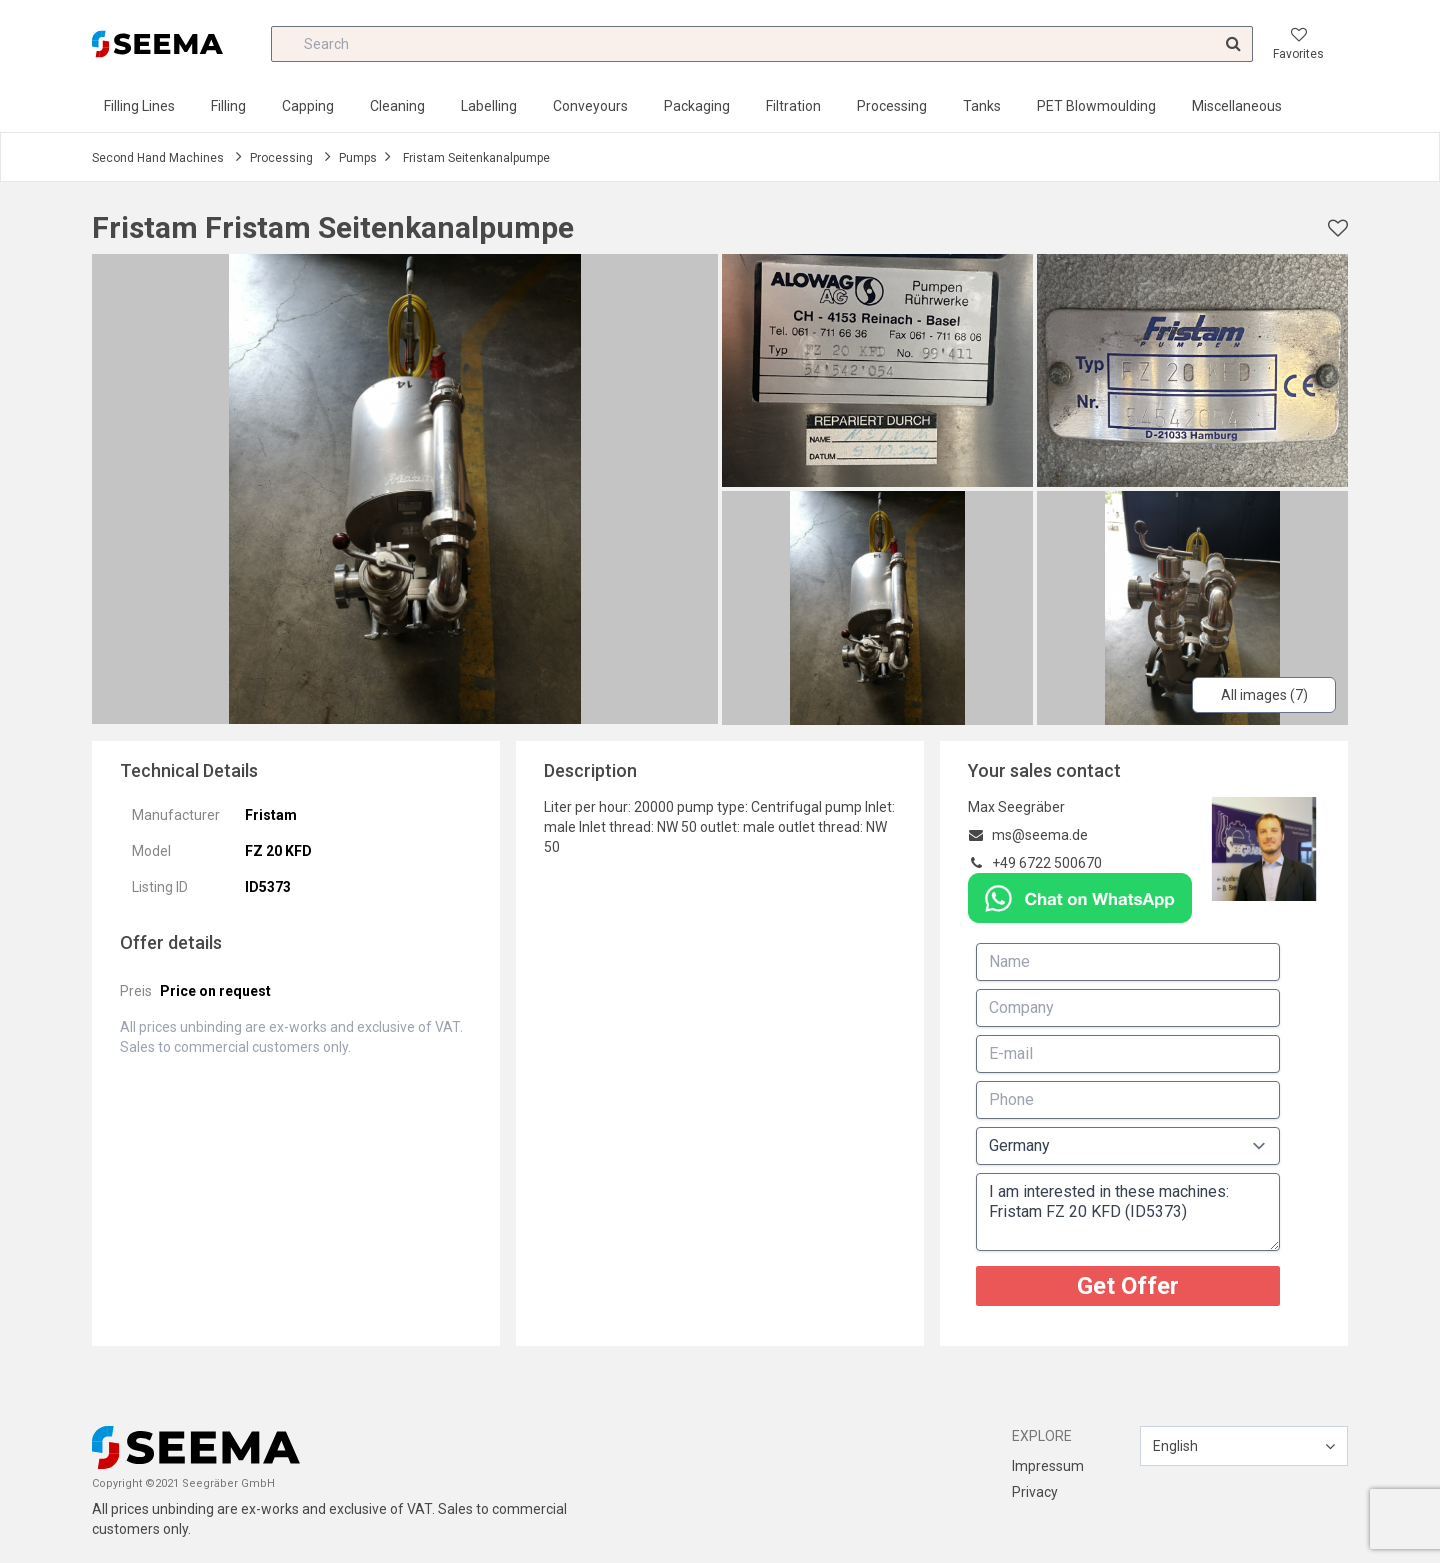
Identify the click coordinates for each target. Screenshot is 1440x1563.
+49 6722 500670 (1047, 863)
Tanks (982, 106)
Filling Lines (139, 106)
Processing (892, 106)
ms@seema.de (1040, 835)
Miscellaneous (1237, 106)
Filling (228, 106)
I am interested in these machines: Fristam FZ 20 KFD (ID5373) (1128, 1212)
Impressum (1048, 1466)
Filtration (793, 106)
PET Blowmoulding (1096, 106)
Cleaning (397, 106)
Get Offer (1128, 1286)
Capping (308, 106)
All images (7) (1264, 695)
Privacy (1035, 1492)
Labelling (489, 106)
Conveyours (590, 106)
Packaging (697, 106)
